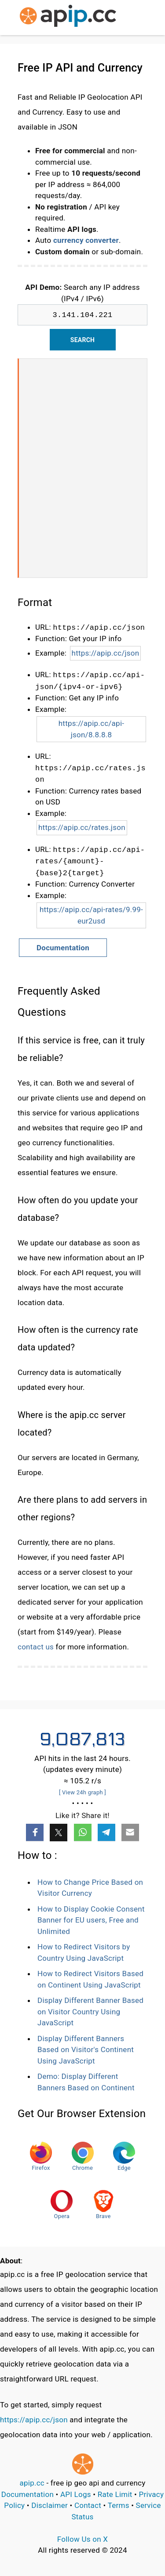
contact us (36, 1646)
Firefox (41, 2156)
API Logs (75, 2494)
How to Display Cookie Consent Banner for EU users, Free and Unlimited (91, 1920)
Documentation (63, 947)
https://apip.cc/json (105, 653)
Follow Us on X (82, 2539)
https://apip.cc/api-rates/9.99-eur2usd (91, 915)
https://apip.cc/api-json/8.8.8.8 (91, 729)
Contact (87, 2505)
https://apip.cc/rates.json (81, 827)
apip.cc (31, 2483)
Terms (118, 2505)
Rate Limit (115, 2494)
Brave (103, 2204)
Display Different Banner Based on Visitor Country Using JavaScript (90, 2011)
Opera (62, 2204)
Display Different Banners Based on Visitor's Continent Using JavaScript (85, 2049)
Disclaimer (49, 2505)
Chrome (83, 2156)
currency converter (86, 240)
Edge (124, 2156)
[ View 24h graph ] (82, 1792)
